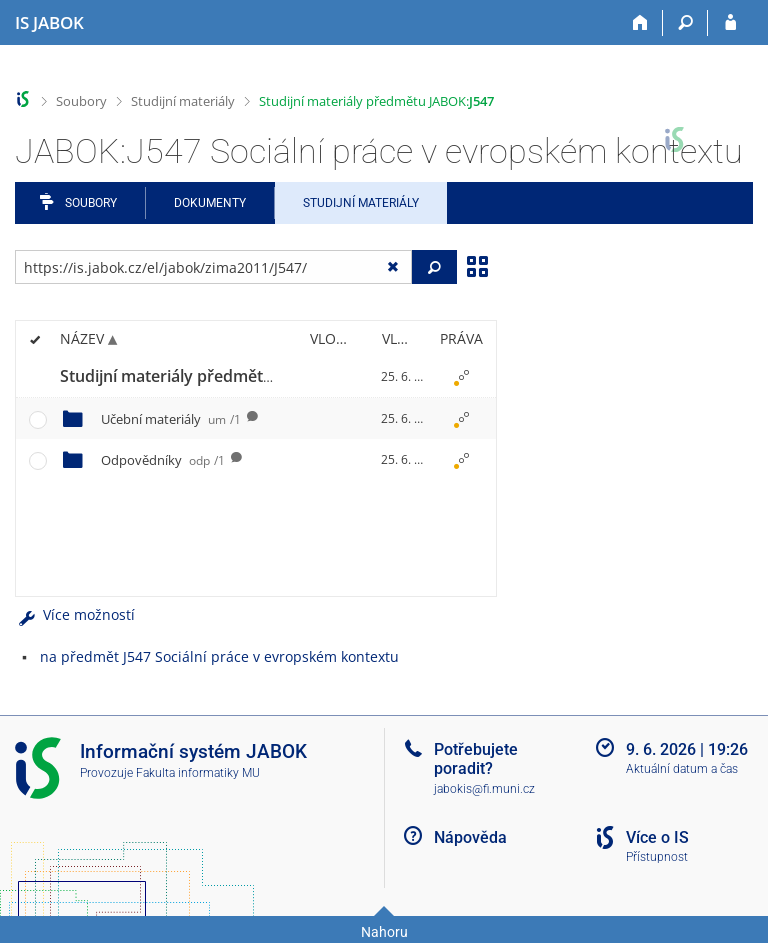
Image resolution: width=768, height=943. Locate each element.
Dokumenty (210, 203)
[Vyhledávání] (685, 23)
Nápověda (470, 837)
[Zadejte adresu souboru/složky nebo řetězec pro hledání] (213, 267)
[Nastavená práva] (461, 377)
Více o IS (657, 837)
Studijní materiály (183, 101)
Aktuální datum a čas (682, 769)
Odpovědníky (163, 460)
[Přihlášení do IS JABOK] (730, 23)
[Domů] (640, 23)
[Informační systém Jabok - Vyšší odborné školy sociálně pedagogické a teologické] (49, 23)
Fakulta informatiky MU (198, 773)
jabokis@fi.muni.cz (484, 789)
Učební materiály (171, 419)
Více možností (75, 614)
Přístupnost (657, 857)
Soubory (81, 101)
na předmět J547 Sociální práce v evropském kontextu (219, 656)
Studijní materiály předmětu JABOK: (376, 101)
